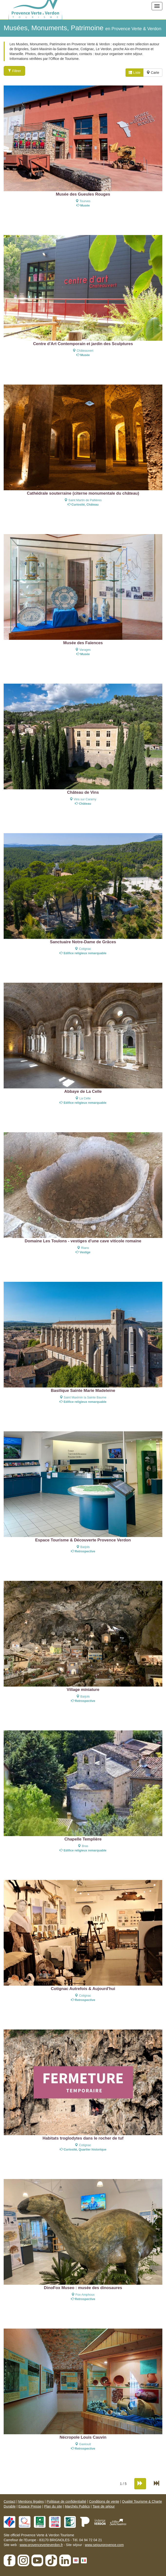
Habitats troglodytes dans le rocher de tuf (83, 2138)
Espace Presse (29, 2506)
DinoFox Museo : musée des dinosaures (83, 2287)
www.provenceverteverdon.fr (41, 2545)
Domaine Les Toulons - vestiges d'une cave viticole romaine (83, 1241)
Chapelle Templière (83, 1839)
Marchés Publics (77, 2506)
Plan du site (53, 2506)
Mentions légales (31, 2501)
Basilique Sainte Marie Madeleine (83, 1390)
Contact (9, 2501)
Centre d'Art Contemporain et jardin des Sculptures (83, 343)
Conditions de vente (104, 2501)
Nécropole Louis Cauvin (82, 2437)
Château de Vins (83, 792)
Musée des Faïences (83, 643)
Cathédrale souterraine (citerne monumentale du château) (83, 493)
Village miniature (83, 1689)
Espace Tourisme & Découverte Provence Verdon (83, 1540)
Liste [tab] (134, 73)
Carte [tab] (152, 73)
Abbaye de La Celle (83, 1091)
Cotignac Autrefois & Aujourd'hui (83, 1988)
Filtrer (14, 71)
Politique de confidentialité (66, 2501)
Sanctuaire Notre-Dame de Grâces (83, 942)
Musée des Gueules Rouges (83, 194)
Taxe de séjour (104, 2506)
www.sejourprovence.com (104, 2545)
